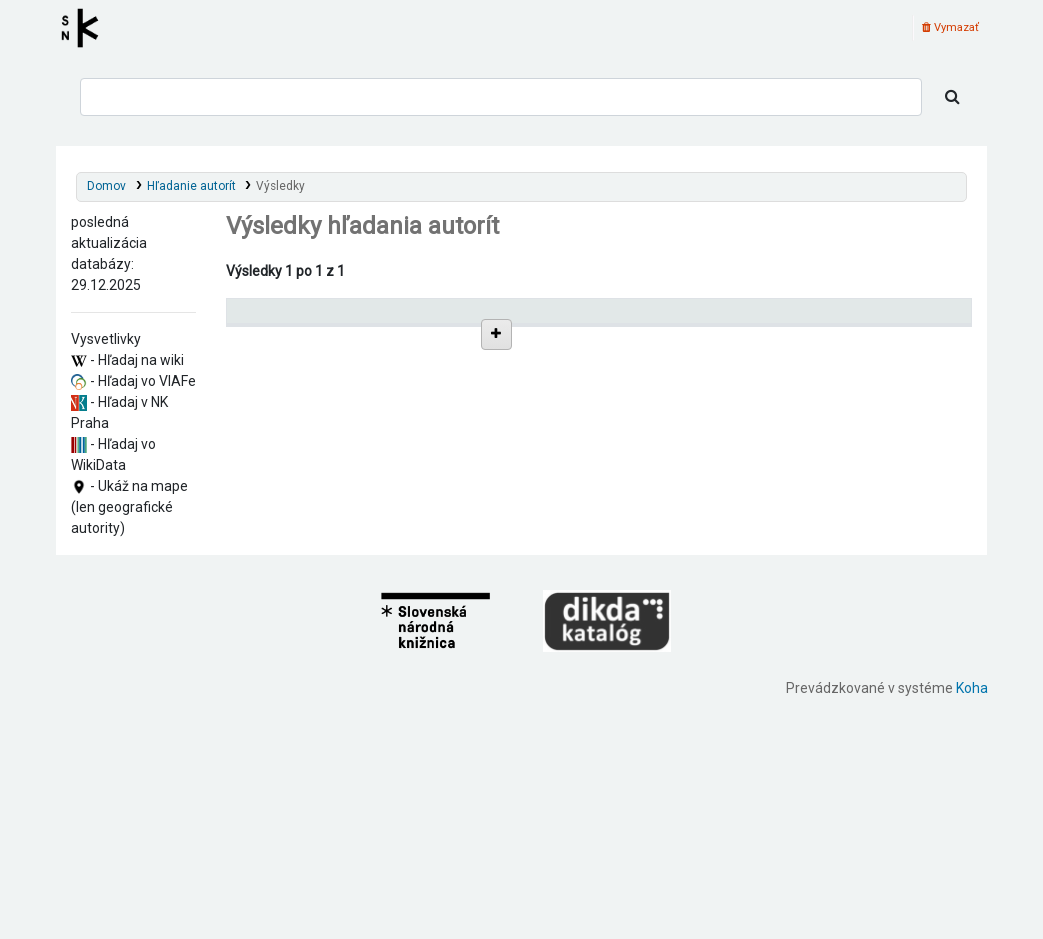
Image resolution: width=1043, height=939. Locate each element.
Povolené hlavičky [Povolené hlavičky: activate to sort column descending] (289, 319)
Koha (972, 928)
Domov (106, 186)
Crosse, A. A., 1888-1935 (333, 567)
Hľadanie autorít (191, 186)
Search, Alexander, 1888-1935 (347, 669)
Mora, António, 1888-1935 (337, 618)
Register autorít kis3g (86, 28)
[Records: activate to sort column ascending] (916, 319)
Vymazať (950, 27)
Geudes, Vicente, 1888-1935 (343, 601)
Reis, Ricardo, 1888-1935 (334, 533)
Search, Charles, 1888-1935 (340, 686)
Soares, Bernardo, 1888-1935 (345, 737)
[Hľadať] (952, 97)
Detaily (698, 363)
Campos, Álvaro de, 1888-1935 (350, 516)
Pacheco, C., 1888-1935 (330, 652)
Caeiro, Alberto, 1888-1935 (339, 499)
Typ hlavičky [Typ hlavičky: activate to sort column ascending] (786, 319)
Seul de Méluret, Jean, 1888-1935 (357, 720)
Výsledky (280, 186)
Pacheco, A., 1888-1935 (330, 635)
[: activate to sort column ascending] (703, 319)
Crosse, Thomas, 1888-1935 (343, 584)
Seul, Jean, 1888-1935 (325, 703)
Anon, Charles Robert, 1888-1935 (357, 550)
